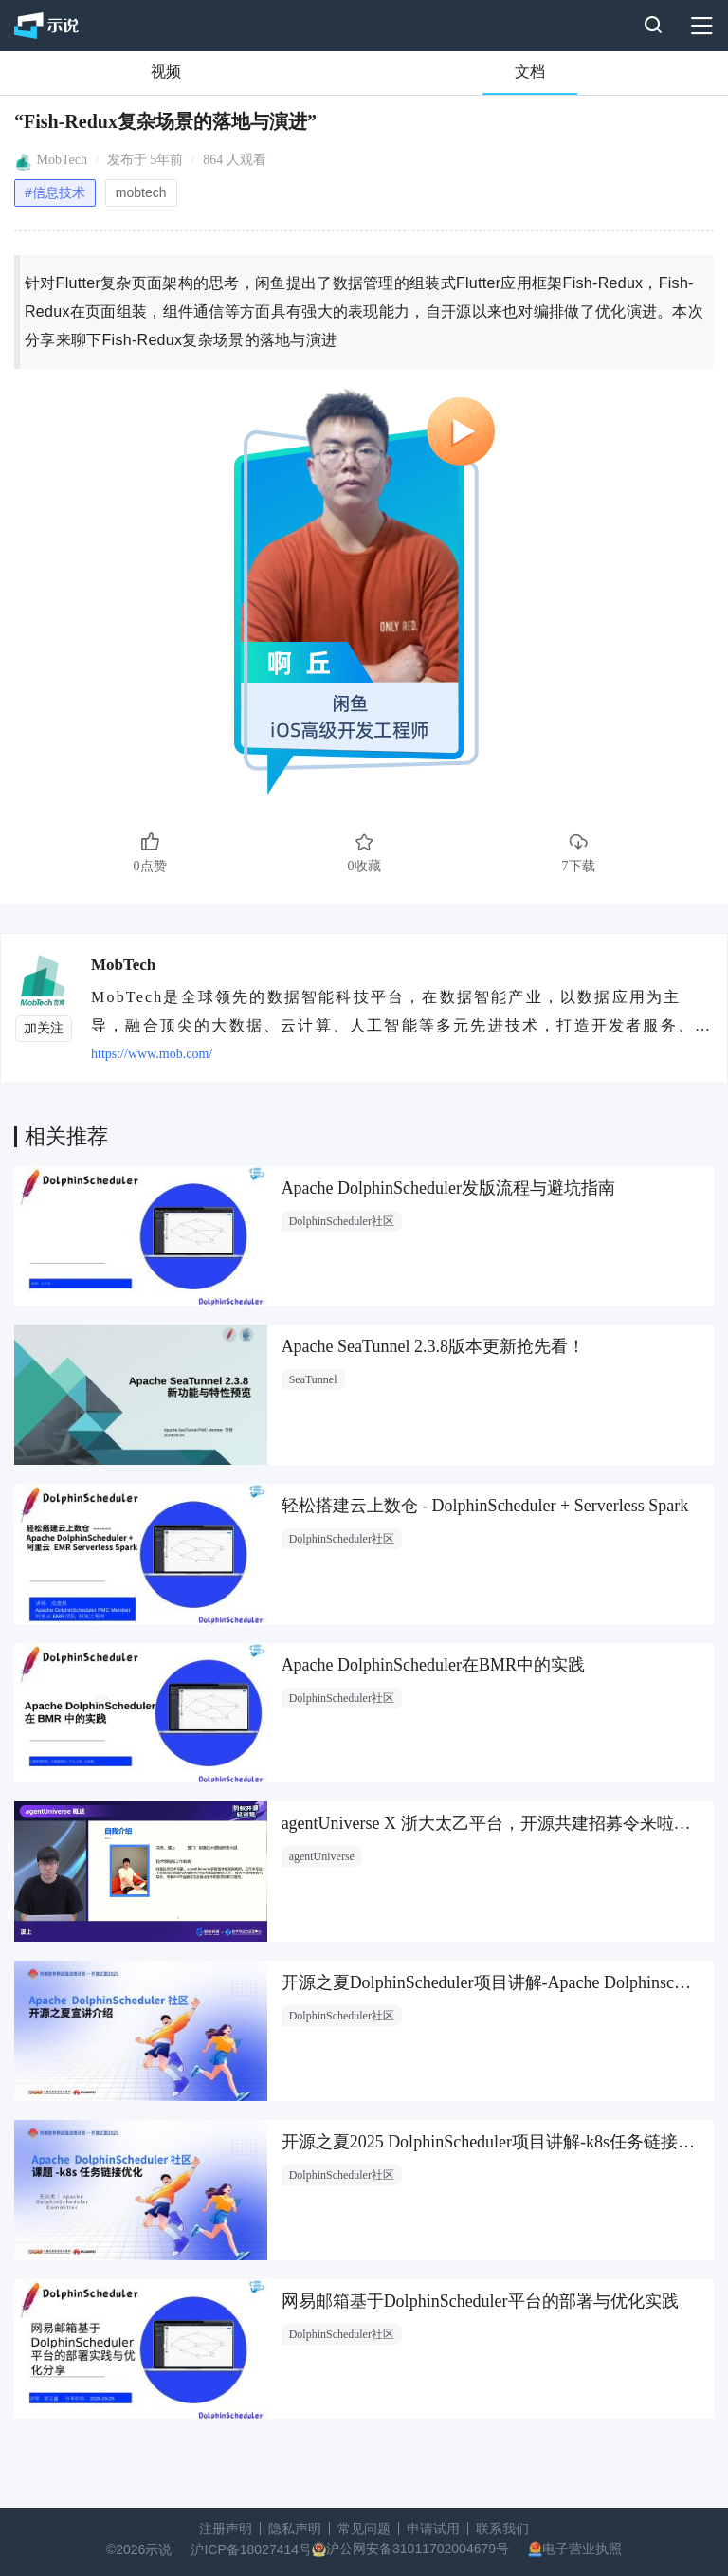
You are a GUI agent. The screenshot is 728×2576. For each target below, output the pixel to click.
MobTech (62, 160)
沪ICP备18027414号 (251, 2549)
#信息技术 (55, 192)
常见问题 (364, 2528)
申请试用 (433, 2528)
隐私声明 (294, 2528)
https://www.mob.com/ (151, 1054)
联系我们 (502, 2528)
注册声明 (225, 2528)
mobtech (141, 192)
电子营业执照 (582, 2548)
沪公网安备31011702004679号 (417, 2548)
